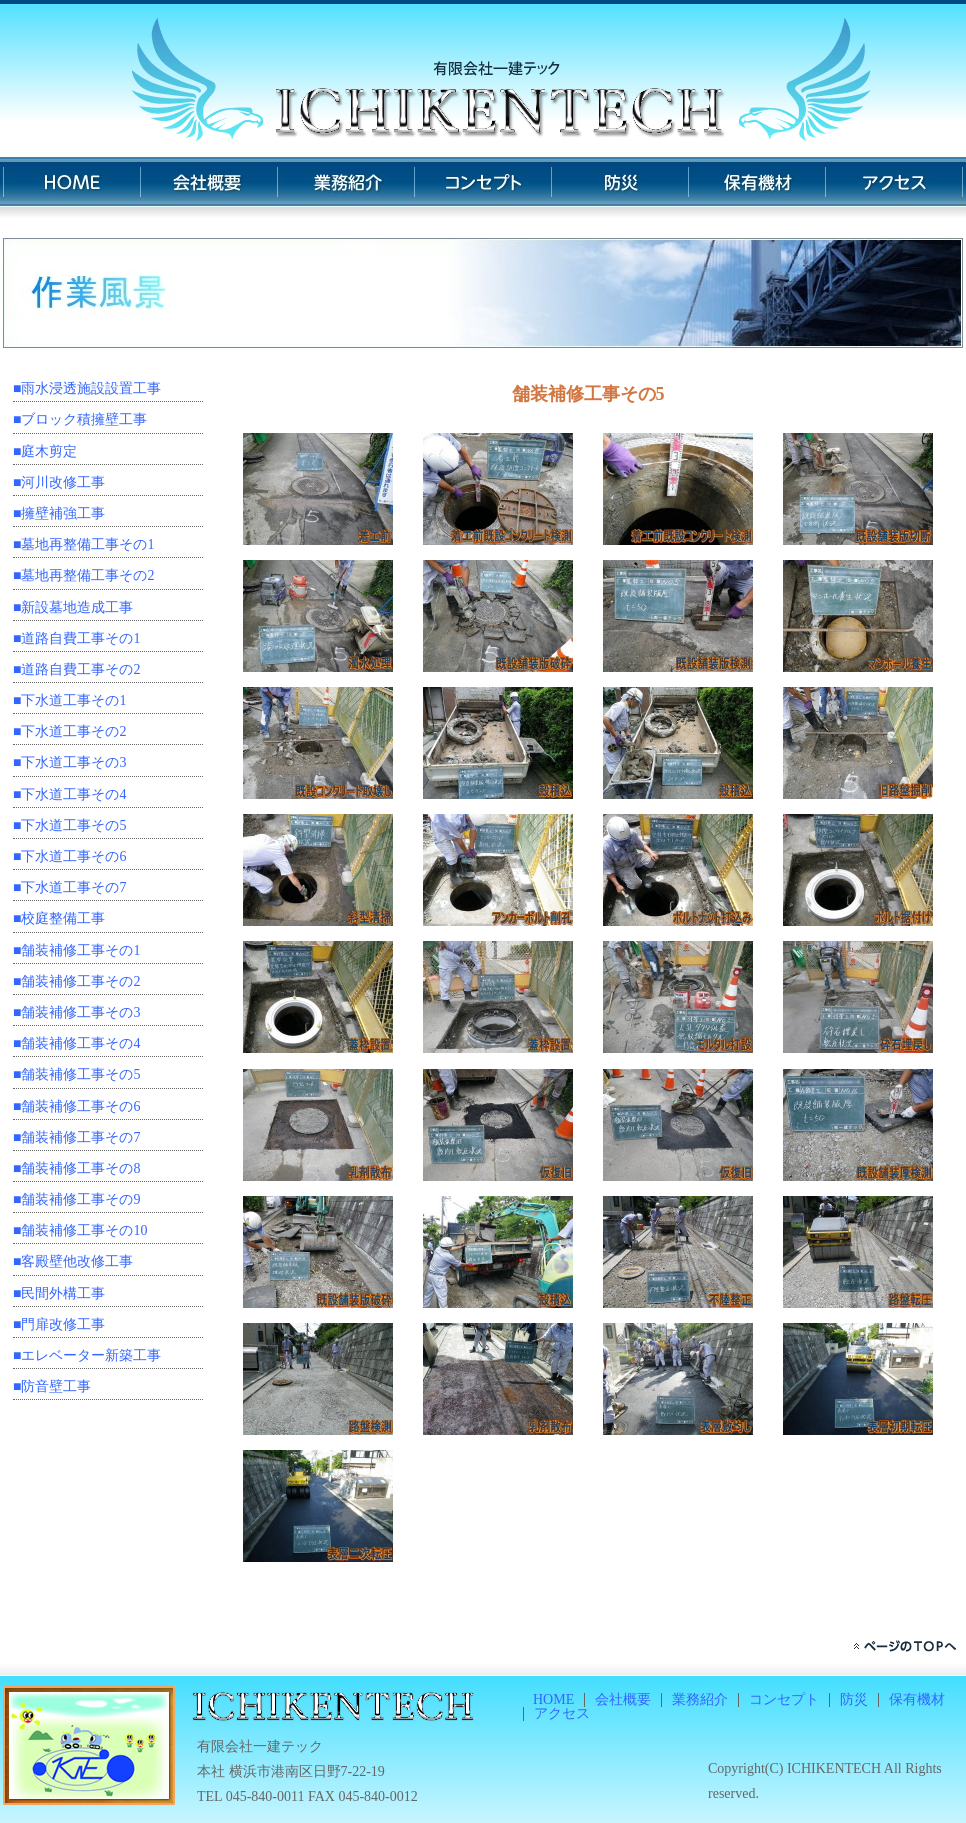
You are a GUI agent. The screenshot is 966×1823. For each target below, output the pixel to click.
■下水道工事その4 (69, 794)
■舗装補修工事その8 (76, 1168)
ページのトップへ (908, 1645)
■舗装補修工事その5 (76, 1074)
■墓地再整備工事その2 (83, 575)
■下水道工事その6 (69, 856)
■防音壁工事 (52, 1386)
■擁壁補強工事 (59, 513)
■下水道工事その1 (69, 700)
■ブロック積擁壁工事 (80, 419)
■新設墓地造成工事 (73, 607)
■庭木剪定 (45, 451)
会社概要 (208, 187)
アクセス (894, 187)
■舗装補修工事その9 (76, 1199)
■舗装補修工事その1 (76, 950)
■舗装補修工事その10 (80, 1230)
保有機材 (756, 187)
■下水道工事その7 (69, 887)
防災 (619, 187)
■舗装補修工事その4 (76, 1043)
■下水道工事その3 (69, 762)
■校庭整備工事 (59, 918)
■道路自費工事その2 (76, 669)
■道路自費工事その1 (76, 638)
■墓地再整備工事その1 (83, 544)
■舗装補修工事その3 (76, 1012)
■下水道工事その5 (69, 825)
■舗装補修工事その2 (76, 981)
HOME (71, 187)
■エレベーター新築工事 (87, 1355)
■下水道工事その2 (69, 731)
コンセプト (482, 187)
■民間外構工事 (59, 1293)
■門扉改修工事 (59, 1324)
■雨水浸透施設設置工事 (87, 388)
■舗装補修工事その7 (76, 1137)
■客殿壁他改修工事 (73, 1261)
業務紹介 (345, 187)
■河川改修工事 (59, 482)
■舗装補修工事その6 (76, 1106)
